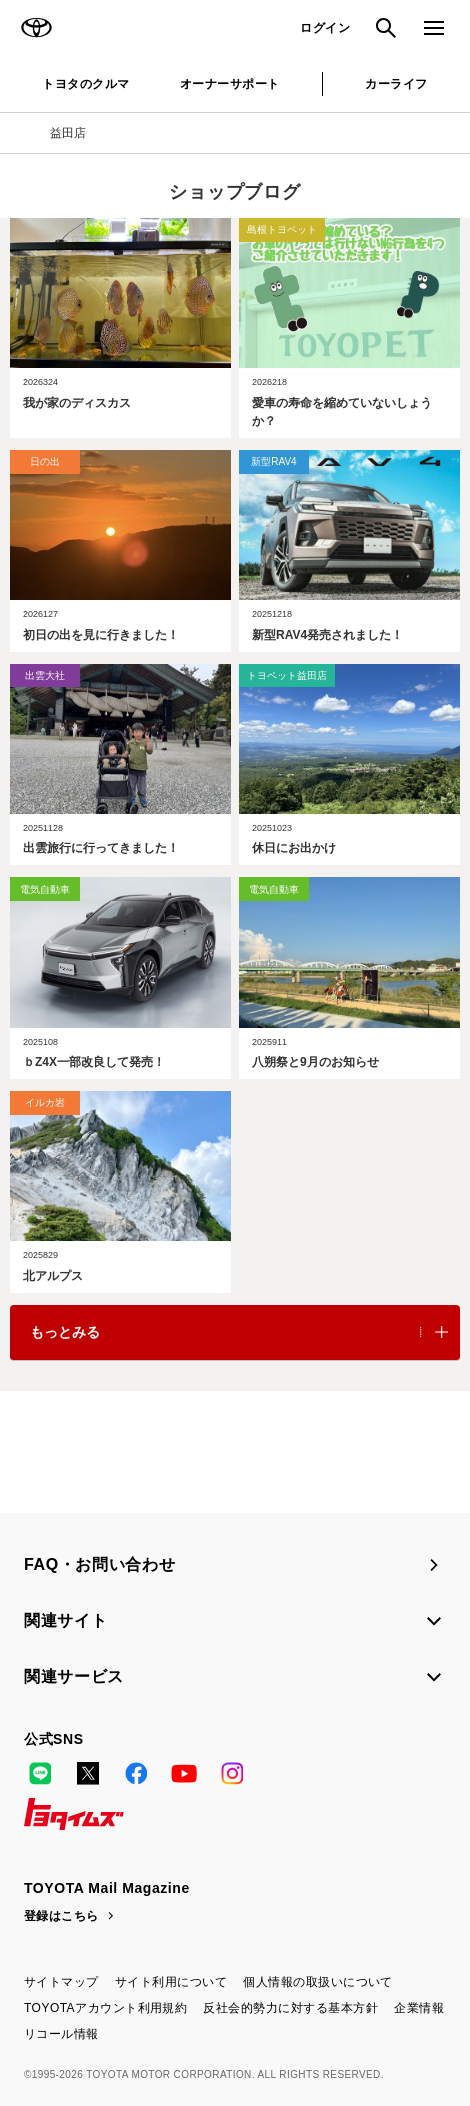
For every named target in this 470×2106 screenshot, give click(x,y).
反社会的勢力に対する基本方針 (290, 2008)
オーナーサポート (230, 84)
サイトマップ (61, 1982)
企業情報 (419, 2008)
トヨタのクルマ (85, 84)
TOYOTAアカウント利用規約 (105, 2008)
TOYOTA (36, 28)
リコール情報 (61, 2034)
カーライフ (396, 84)
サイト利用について (171, 1982)
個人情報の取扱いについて (318, 1982)
